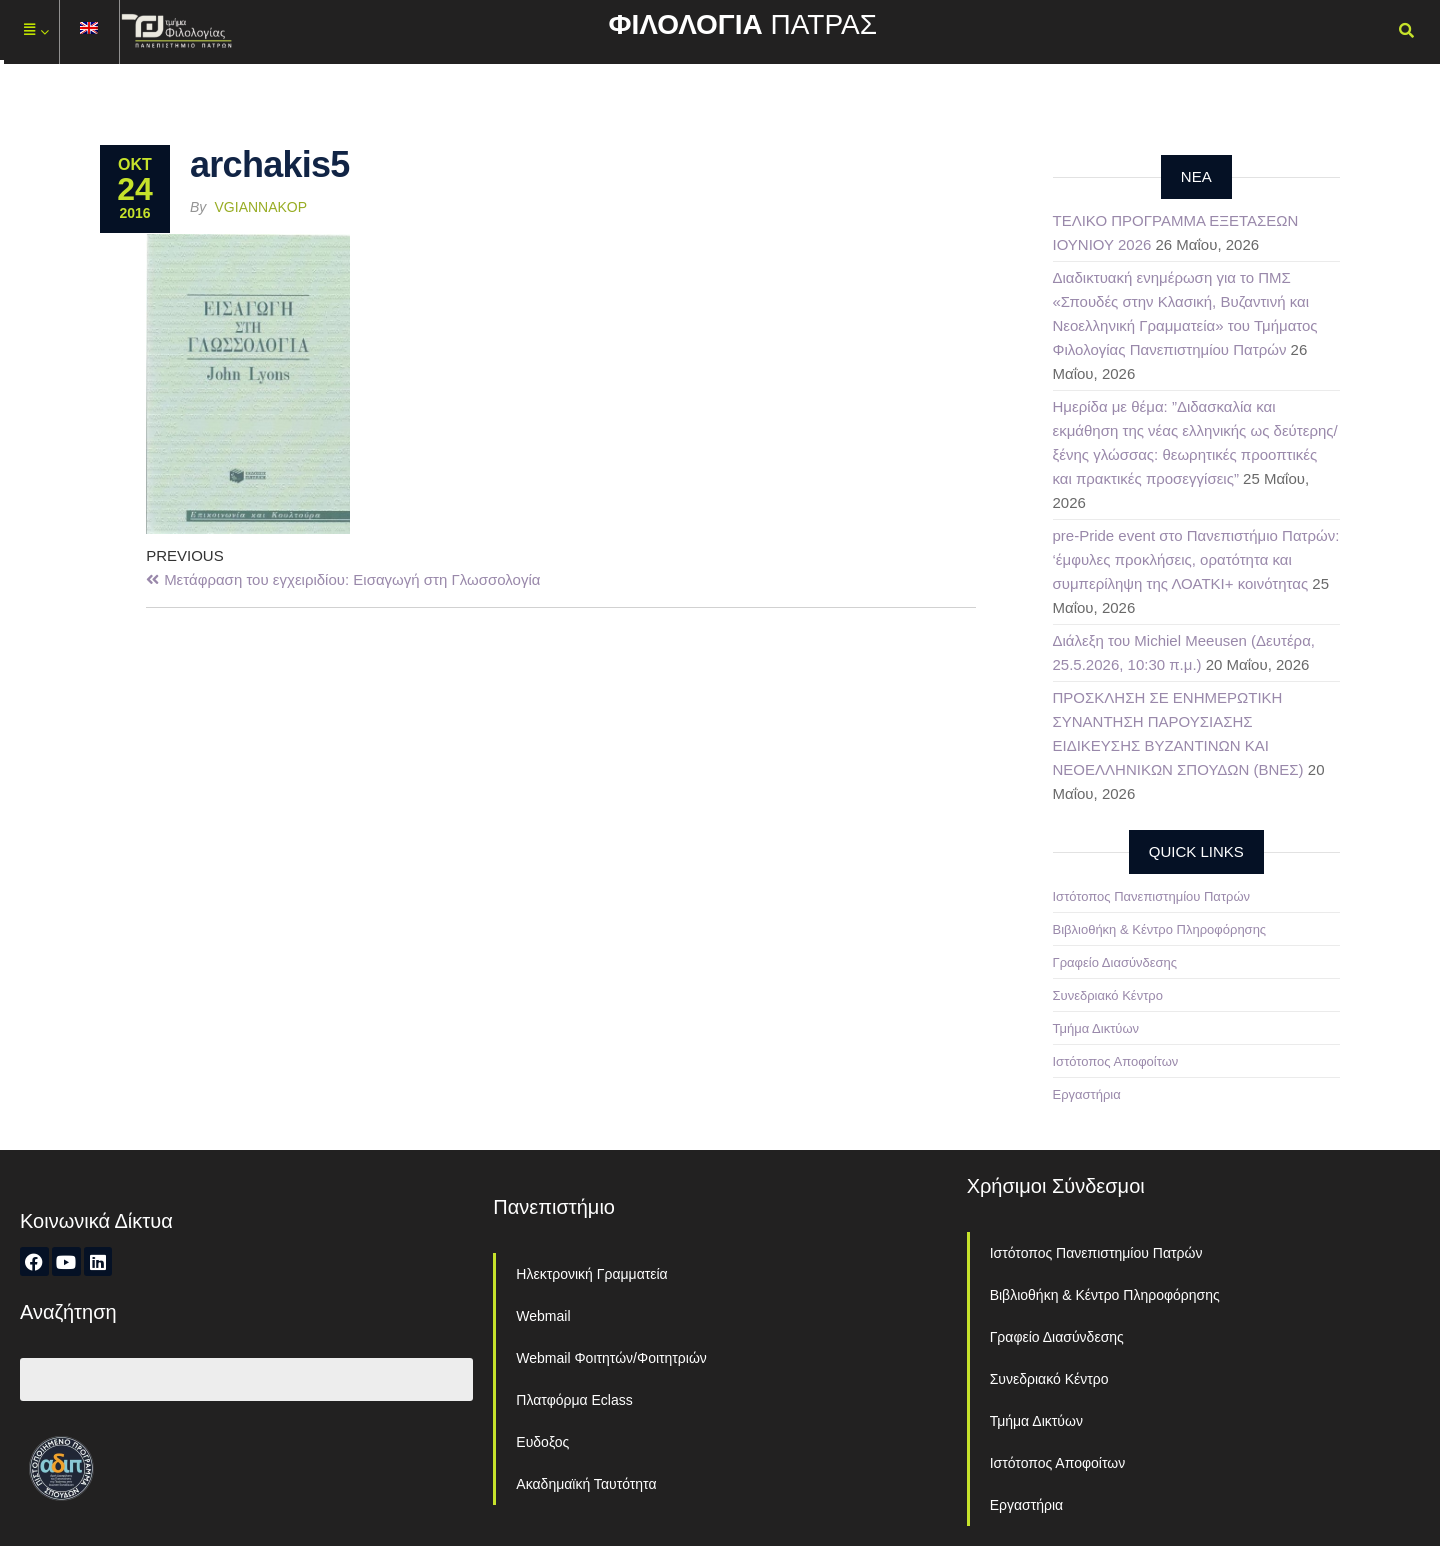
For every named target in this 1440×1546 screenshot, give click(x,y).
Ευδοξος (542, 1442)
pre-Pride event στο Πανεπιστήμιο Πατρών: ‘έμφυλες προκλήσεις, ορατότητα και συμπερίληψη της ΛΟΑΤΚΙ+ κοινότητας (1196, 559)
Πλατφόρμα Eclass (574, 1400)
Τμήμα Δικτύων (1096, 1028)
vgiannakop (261, 207)
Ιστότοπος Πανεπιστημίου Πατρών (1152, 896)
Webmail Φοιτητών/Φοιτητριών (611, 1358)
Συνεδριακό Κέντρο (1108, 995)
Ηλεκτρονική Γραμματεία (591, 1274)
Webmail (543, 1316)
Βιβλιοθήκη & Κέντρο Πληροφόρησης (1160, 929)
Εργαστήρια (1087, 1094)
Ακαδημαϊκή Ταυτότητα (586, 1484)
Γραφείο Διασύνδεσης (1115, 962)
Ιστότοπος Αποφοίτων (1116, 1061)
